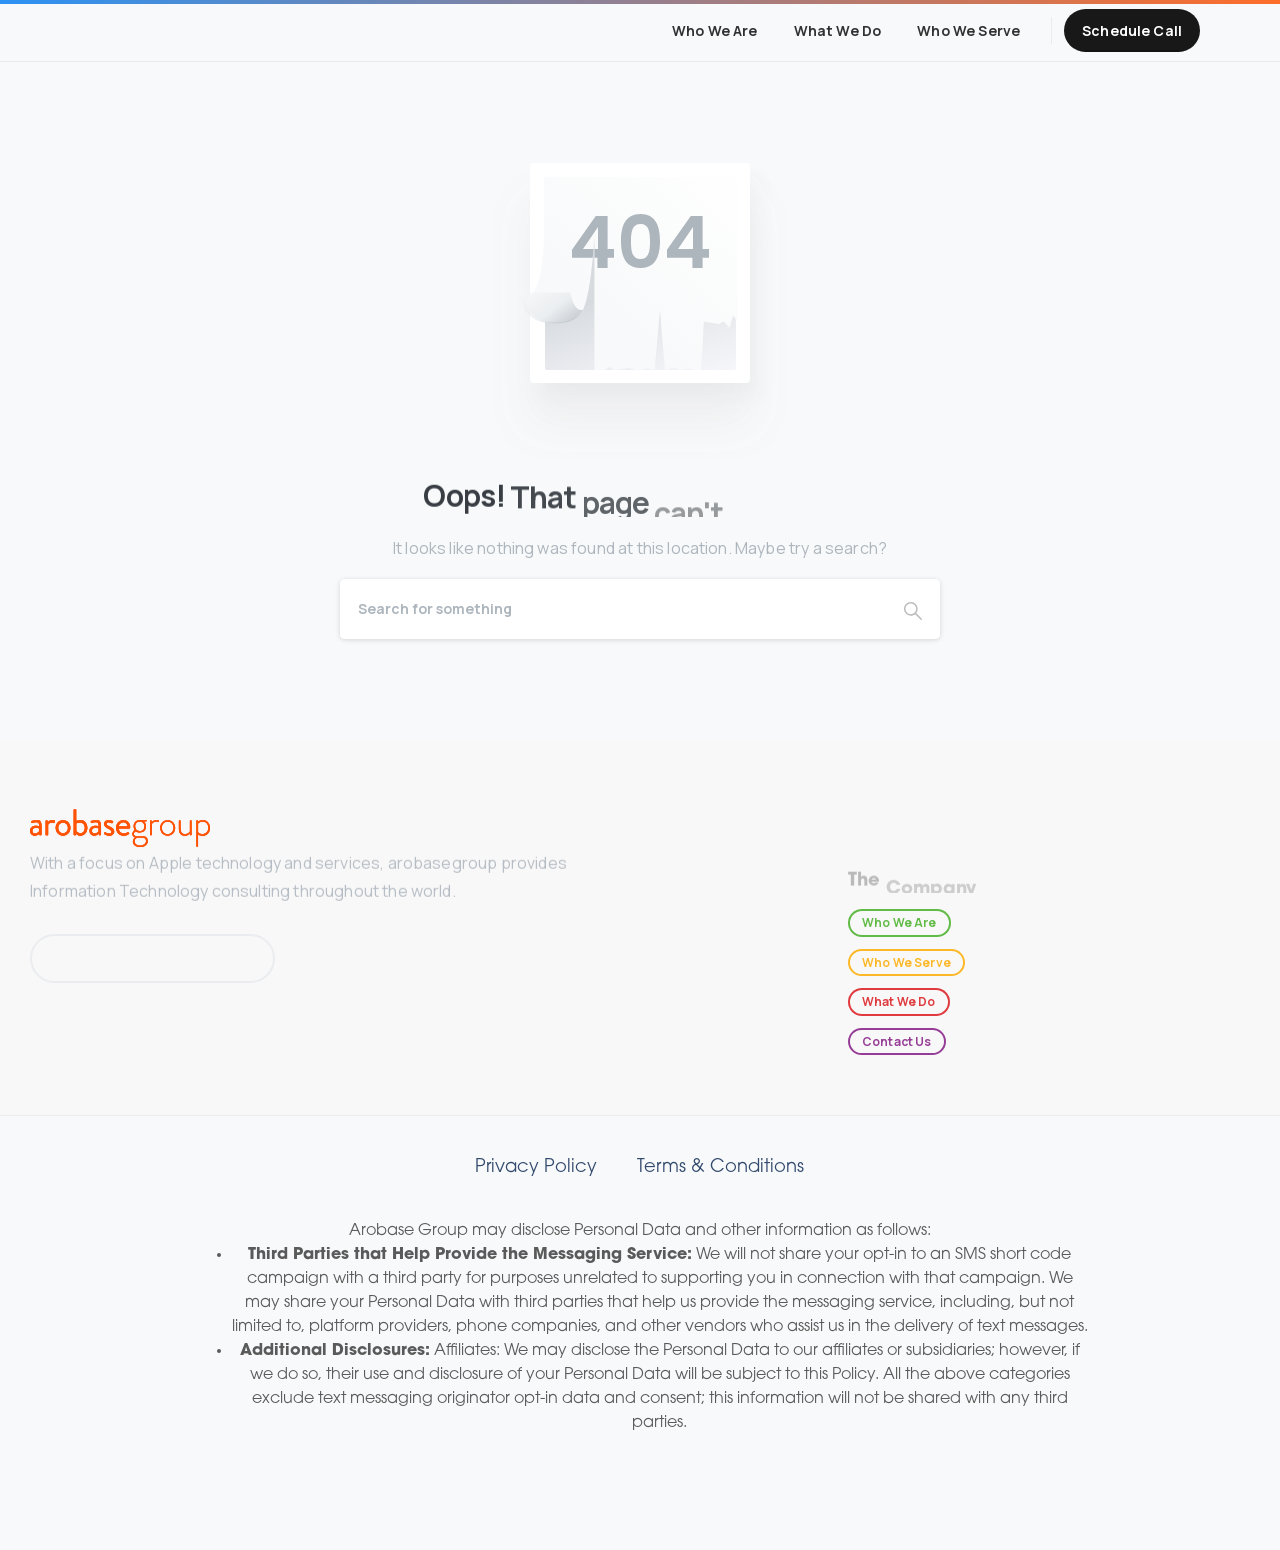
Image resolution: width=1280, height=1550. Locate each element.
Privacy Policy (536, 1167)
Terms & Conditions (720, 1167)
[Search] (613, 609)
